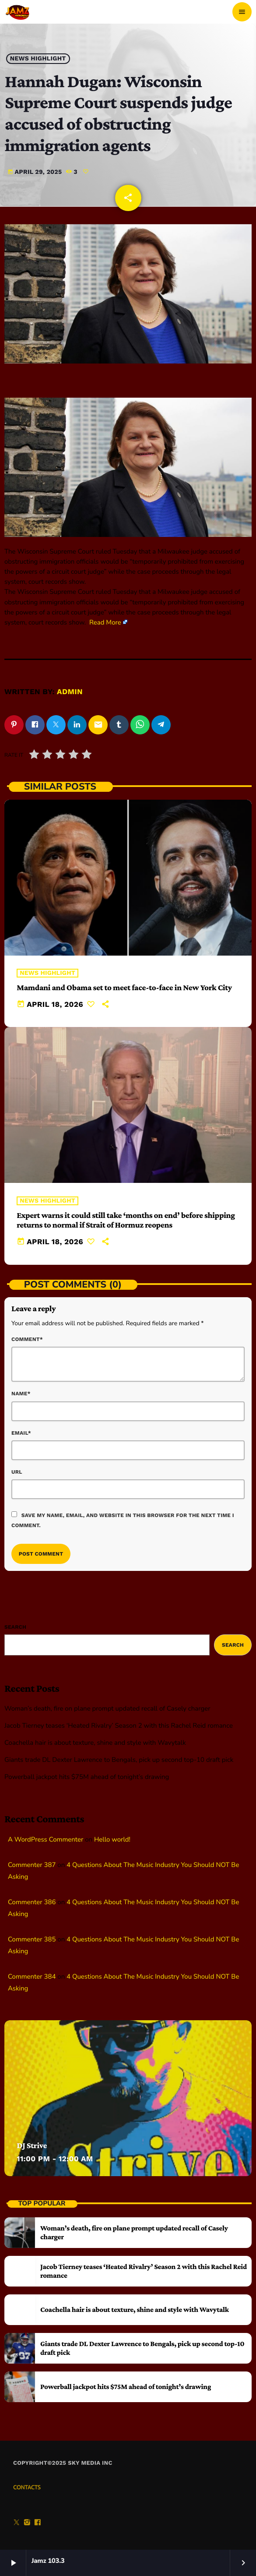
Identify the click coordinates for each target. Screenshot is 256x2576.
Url (16, 1472)
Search (15, 1627)
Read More (105, 622)
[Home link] (18, 12)
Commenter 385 (32, 1939)
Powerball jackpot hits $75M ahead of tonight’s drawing (86, 1777)
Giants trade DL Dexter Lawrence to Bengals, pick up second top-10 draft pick (118, 1760)
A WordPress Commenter (45, 1839)
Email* (21, 1433)
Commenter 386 (32, 1902)
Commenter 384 (32, 1977)
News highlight (38, 58)
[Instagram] (27, 2523)
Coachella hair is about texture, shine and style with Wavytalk (95, 1743)
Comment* (27, 1339)
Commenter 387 (32, 1865)
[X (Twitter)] (16, 2523)
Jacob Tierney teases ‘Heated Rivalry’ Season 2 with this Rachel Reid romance (118, 1726)
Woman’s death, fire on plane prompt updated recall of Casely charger (107, 1708)
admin (70, 692)
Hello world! (112, 1839)
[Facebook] (37, 2523)
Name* (21, 1393)
